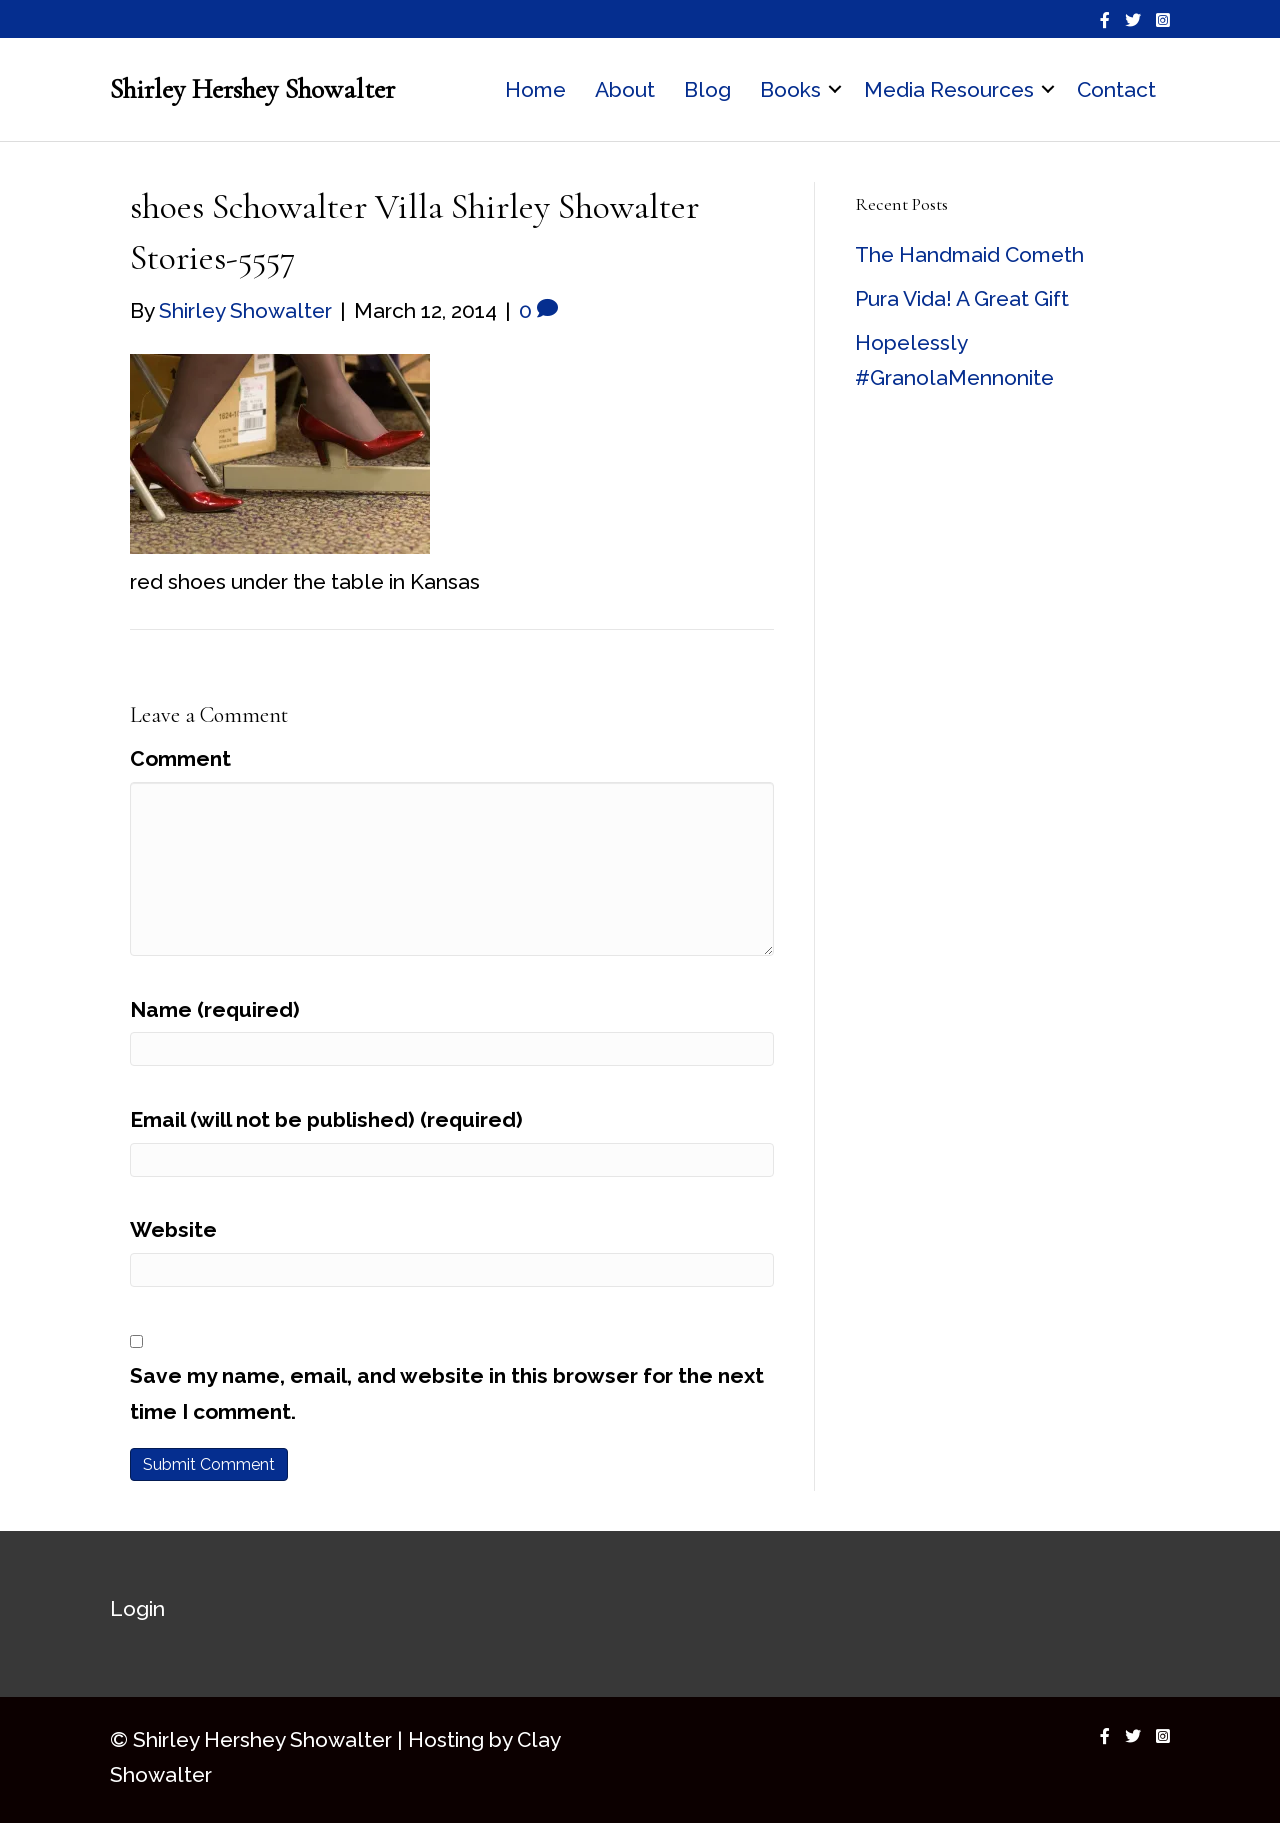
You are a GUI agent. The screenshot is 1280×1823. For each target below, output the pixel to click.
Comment (180, 758)
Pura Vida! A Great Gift (962, 298)
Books (790, 89)
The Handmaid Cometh (969, 254)
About (625, 89)
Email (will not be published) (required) (326, 1119)
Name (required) (215, 1009)
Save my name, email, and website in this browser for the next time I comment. (447, 1393)
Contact (1116, 89)
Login (137, 1608)
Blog (707, 89)
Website (173, 1229)
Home (535, 89)
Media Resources (949, 89)
